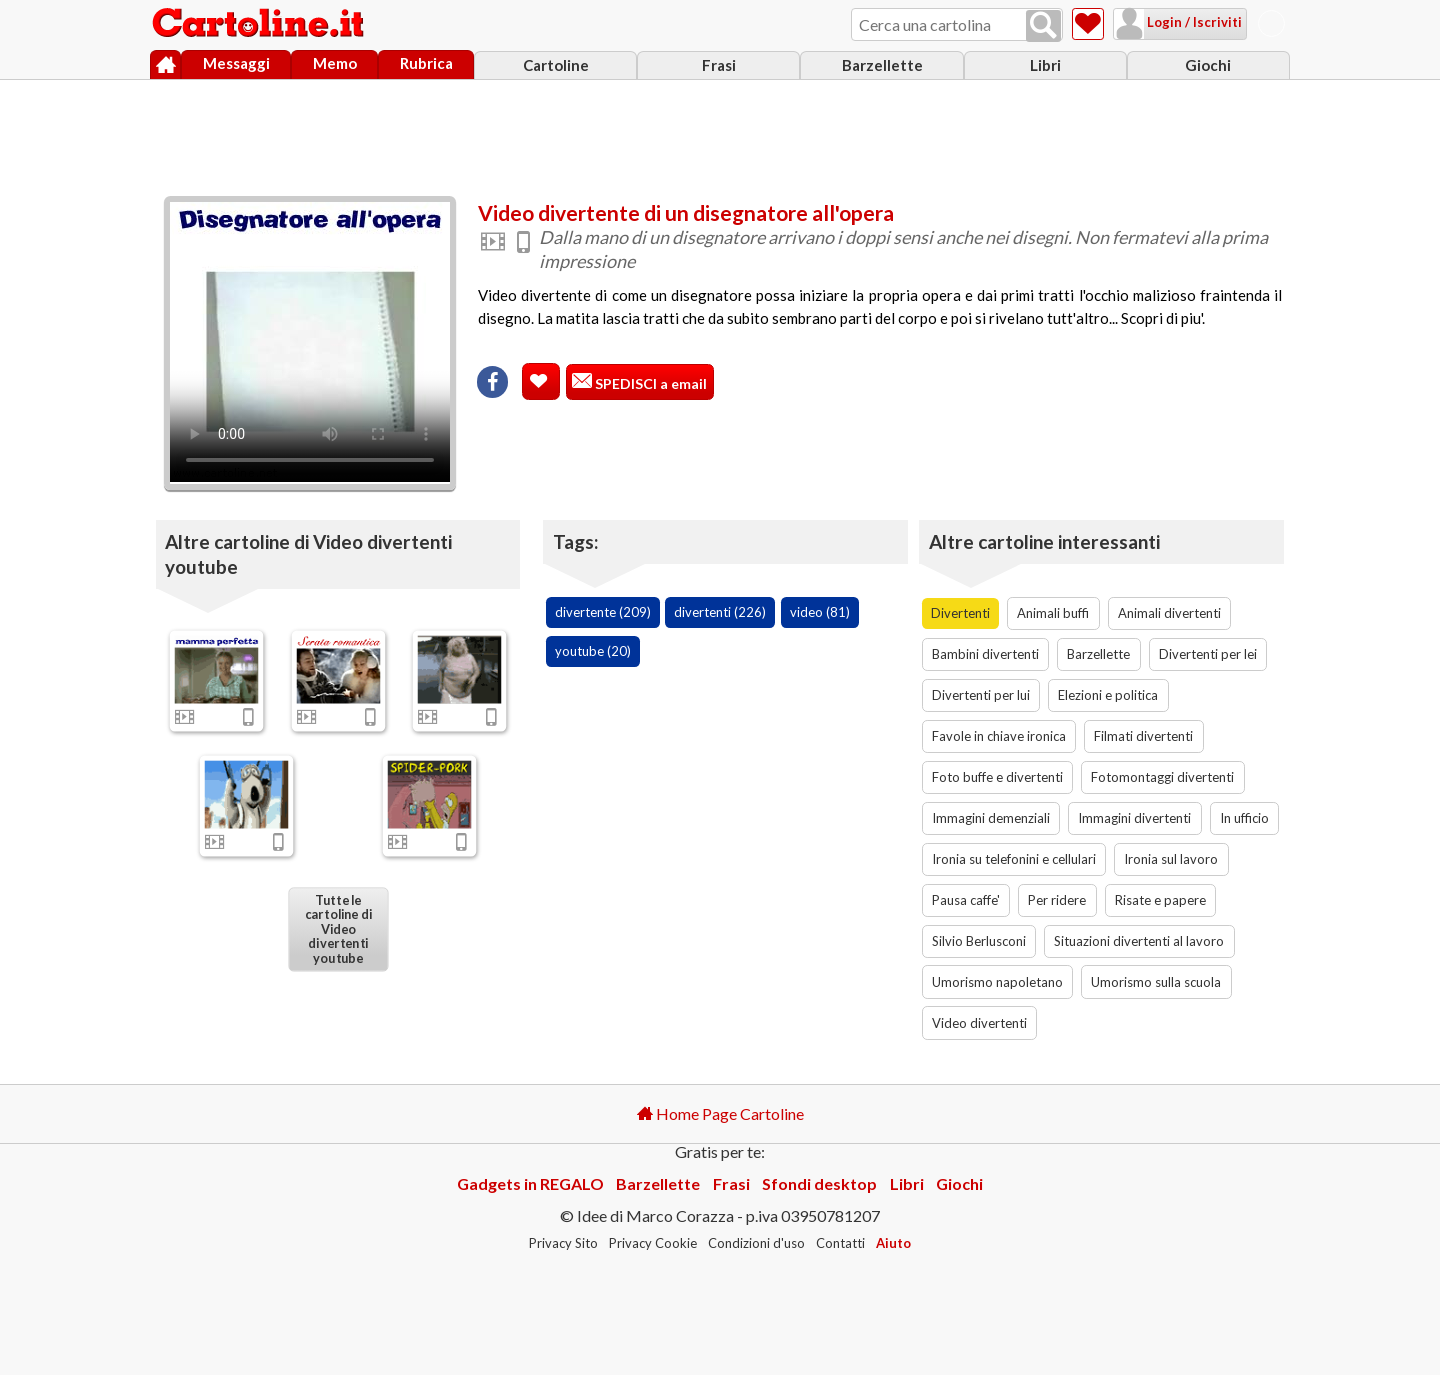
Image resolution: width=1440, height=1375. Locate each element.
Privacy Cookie (653, 1243)
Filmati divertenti (1143, 736)
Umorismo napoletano (997, 982)
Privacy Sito (563, 1243)
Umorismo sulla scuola (1156, 982)
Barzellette (882, 65)
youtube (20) (593, 651)
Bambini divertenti (985, 654)
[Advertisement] (720, 133)
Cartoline (556, 65)
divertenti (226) (720, 612)
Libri (1045, 65)
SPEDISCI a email (649, 383)
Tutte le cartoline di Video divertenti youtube (337, 929)
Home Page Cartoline (720, 1113)
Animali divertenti (1169, 613)
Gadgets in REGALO (530, 1183)
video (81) (820, 612)
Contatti (840, 1243)
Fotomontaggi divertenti (1162, 777)
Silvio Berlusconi (979, 941)
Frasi (719, 65)
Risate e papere (1160, 900)
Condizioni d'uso (756, 1243)
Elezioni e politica (1108, 695)
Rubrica (426, 63)
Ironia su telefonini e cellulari (1014, 859)
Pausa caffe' (966, 900)
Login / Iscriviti (1193, 22)
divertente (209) (603, 612)
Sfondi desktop (819, 1183)
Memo (335, 63)
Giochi (1208, 65)
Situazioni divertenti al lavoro (1139, 941)
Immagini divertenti (1134, 818)
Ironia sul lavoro (1171, 859)
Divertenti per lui (981, 695)
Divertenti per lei (1208, 654)
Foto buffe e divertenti (997, 777)
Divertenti (960, 613)
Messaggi (236, 63)
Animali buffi (1053, 613)
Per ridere (1057, 900)
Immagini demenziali (991, 818)
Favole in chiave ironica (999, 736)
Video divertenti (979, 1023)
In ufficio (1244, 818)
